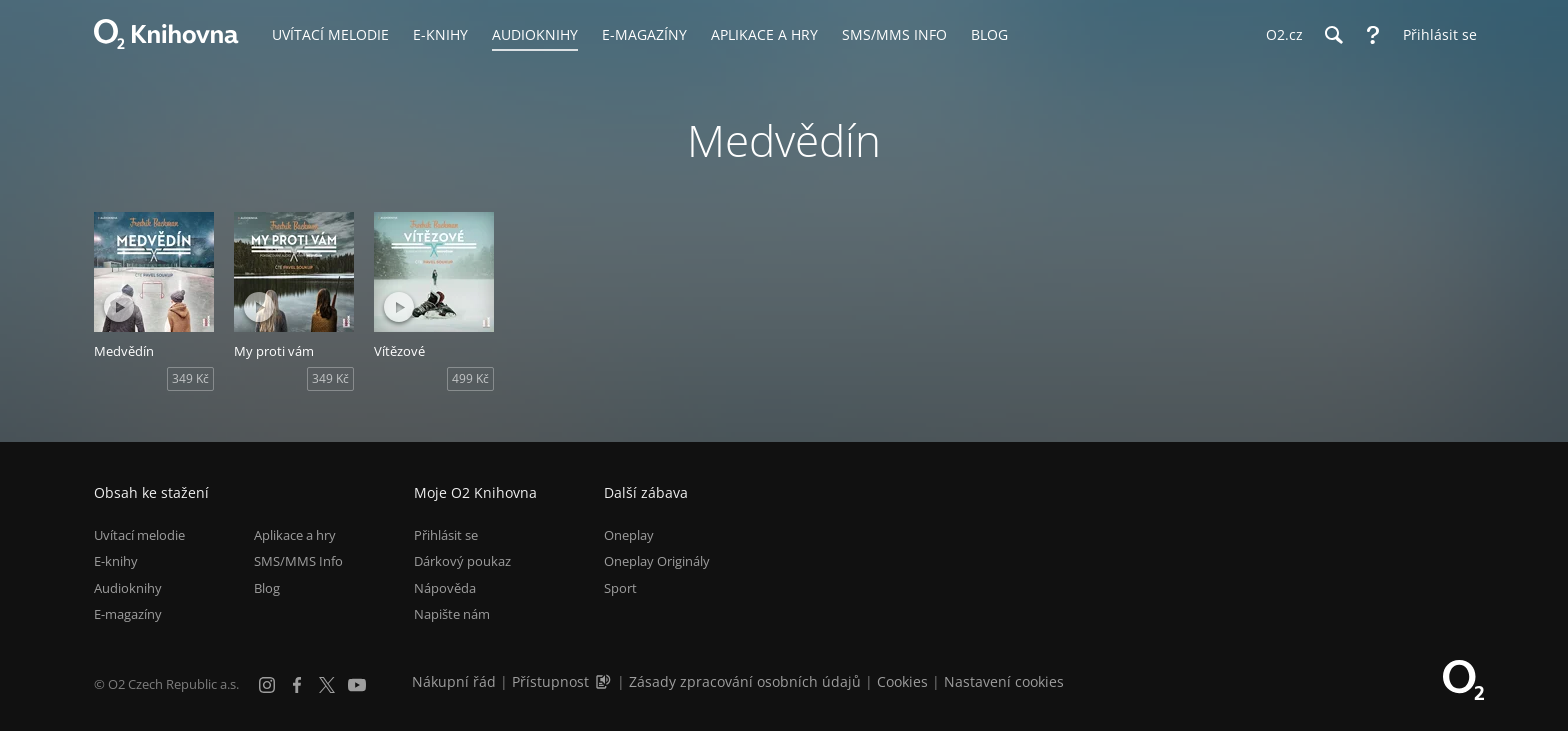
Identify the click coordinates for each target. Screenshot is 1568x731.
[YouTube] (357, 685)
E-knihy (116, 561)
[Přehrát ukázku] (119, 307)
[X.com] (327, 685)
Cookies (902, 681)
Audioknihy (128, 588)
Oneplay (629, 535)
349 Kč (190, 378)
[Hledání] (1333, 35)
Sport (620, 588)
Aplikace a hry (295, 535)
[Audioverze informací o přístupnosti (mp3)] (605, 681)
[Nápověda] (1373, 35)
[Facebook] (297, 685)
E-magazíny (128, 614)
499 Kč (470, 378)
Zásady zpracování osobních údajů (745, 681)
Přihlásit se (446, 535)
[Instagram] (267, 685)
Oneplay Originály (657, 561)
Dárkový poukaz (462, 561)
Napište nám (452, 614)
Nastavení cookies (1004, 681)
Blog (267, 588)
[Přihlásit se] (1435, 35)
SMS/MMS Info (298, 561)
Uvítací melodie (139, 535)
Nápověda (445, 588)
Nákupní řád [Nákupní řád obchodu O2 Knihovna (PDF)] (454, 681)
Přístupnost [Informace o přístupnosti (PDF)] (550, 681)
